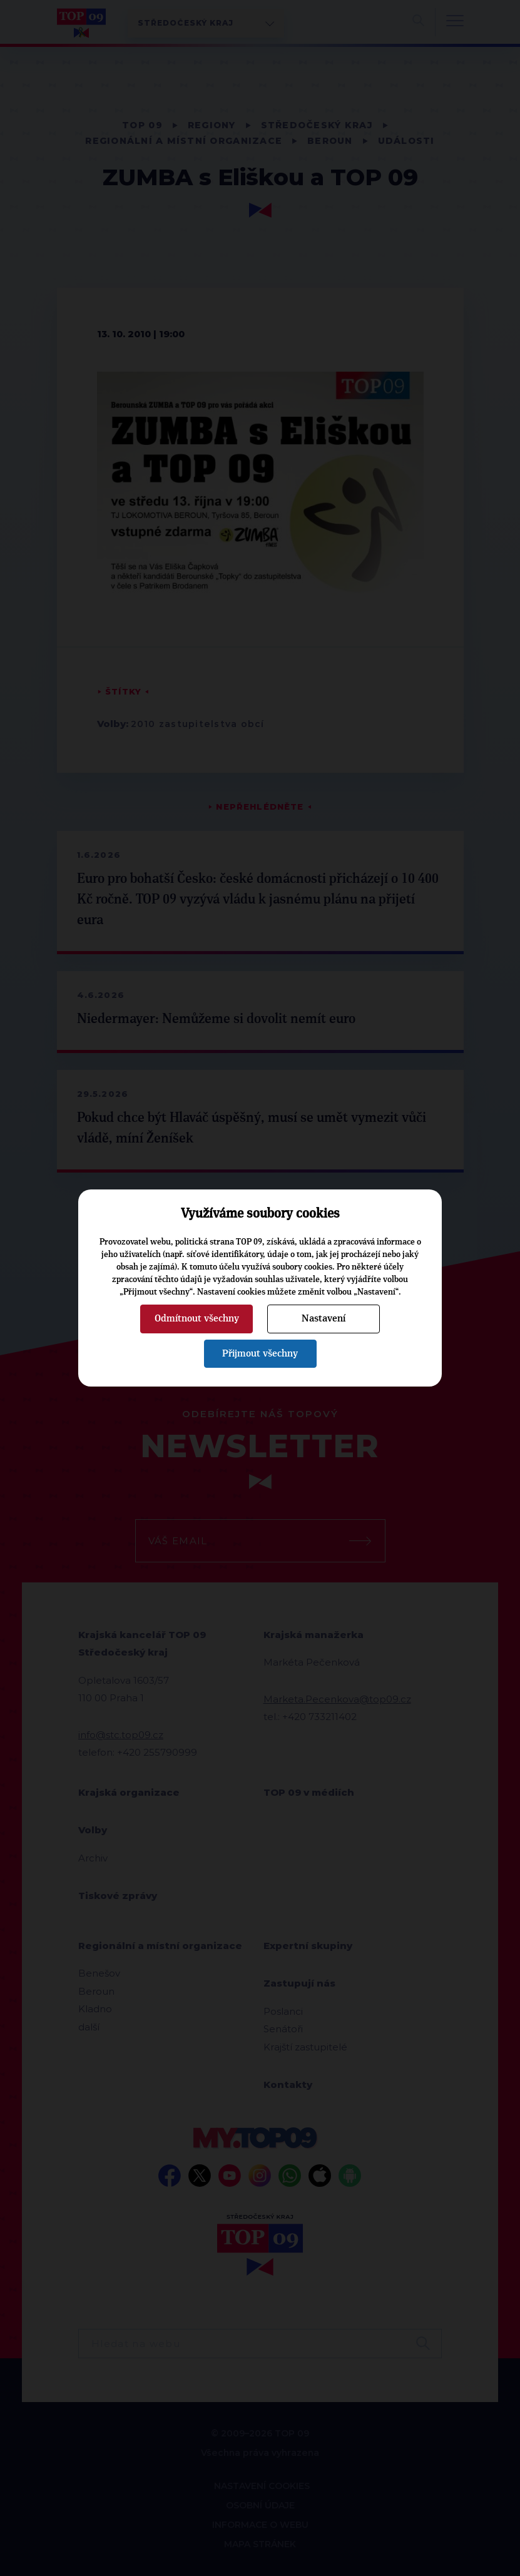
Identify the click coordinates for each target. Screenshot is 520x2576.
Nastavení (323, 1318)
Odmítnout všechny (197, 1318)
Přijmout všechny (260, 1353)
